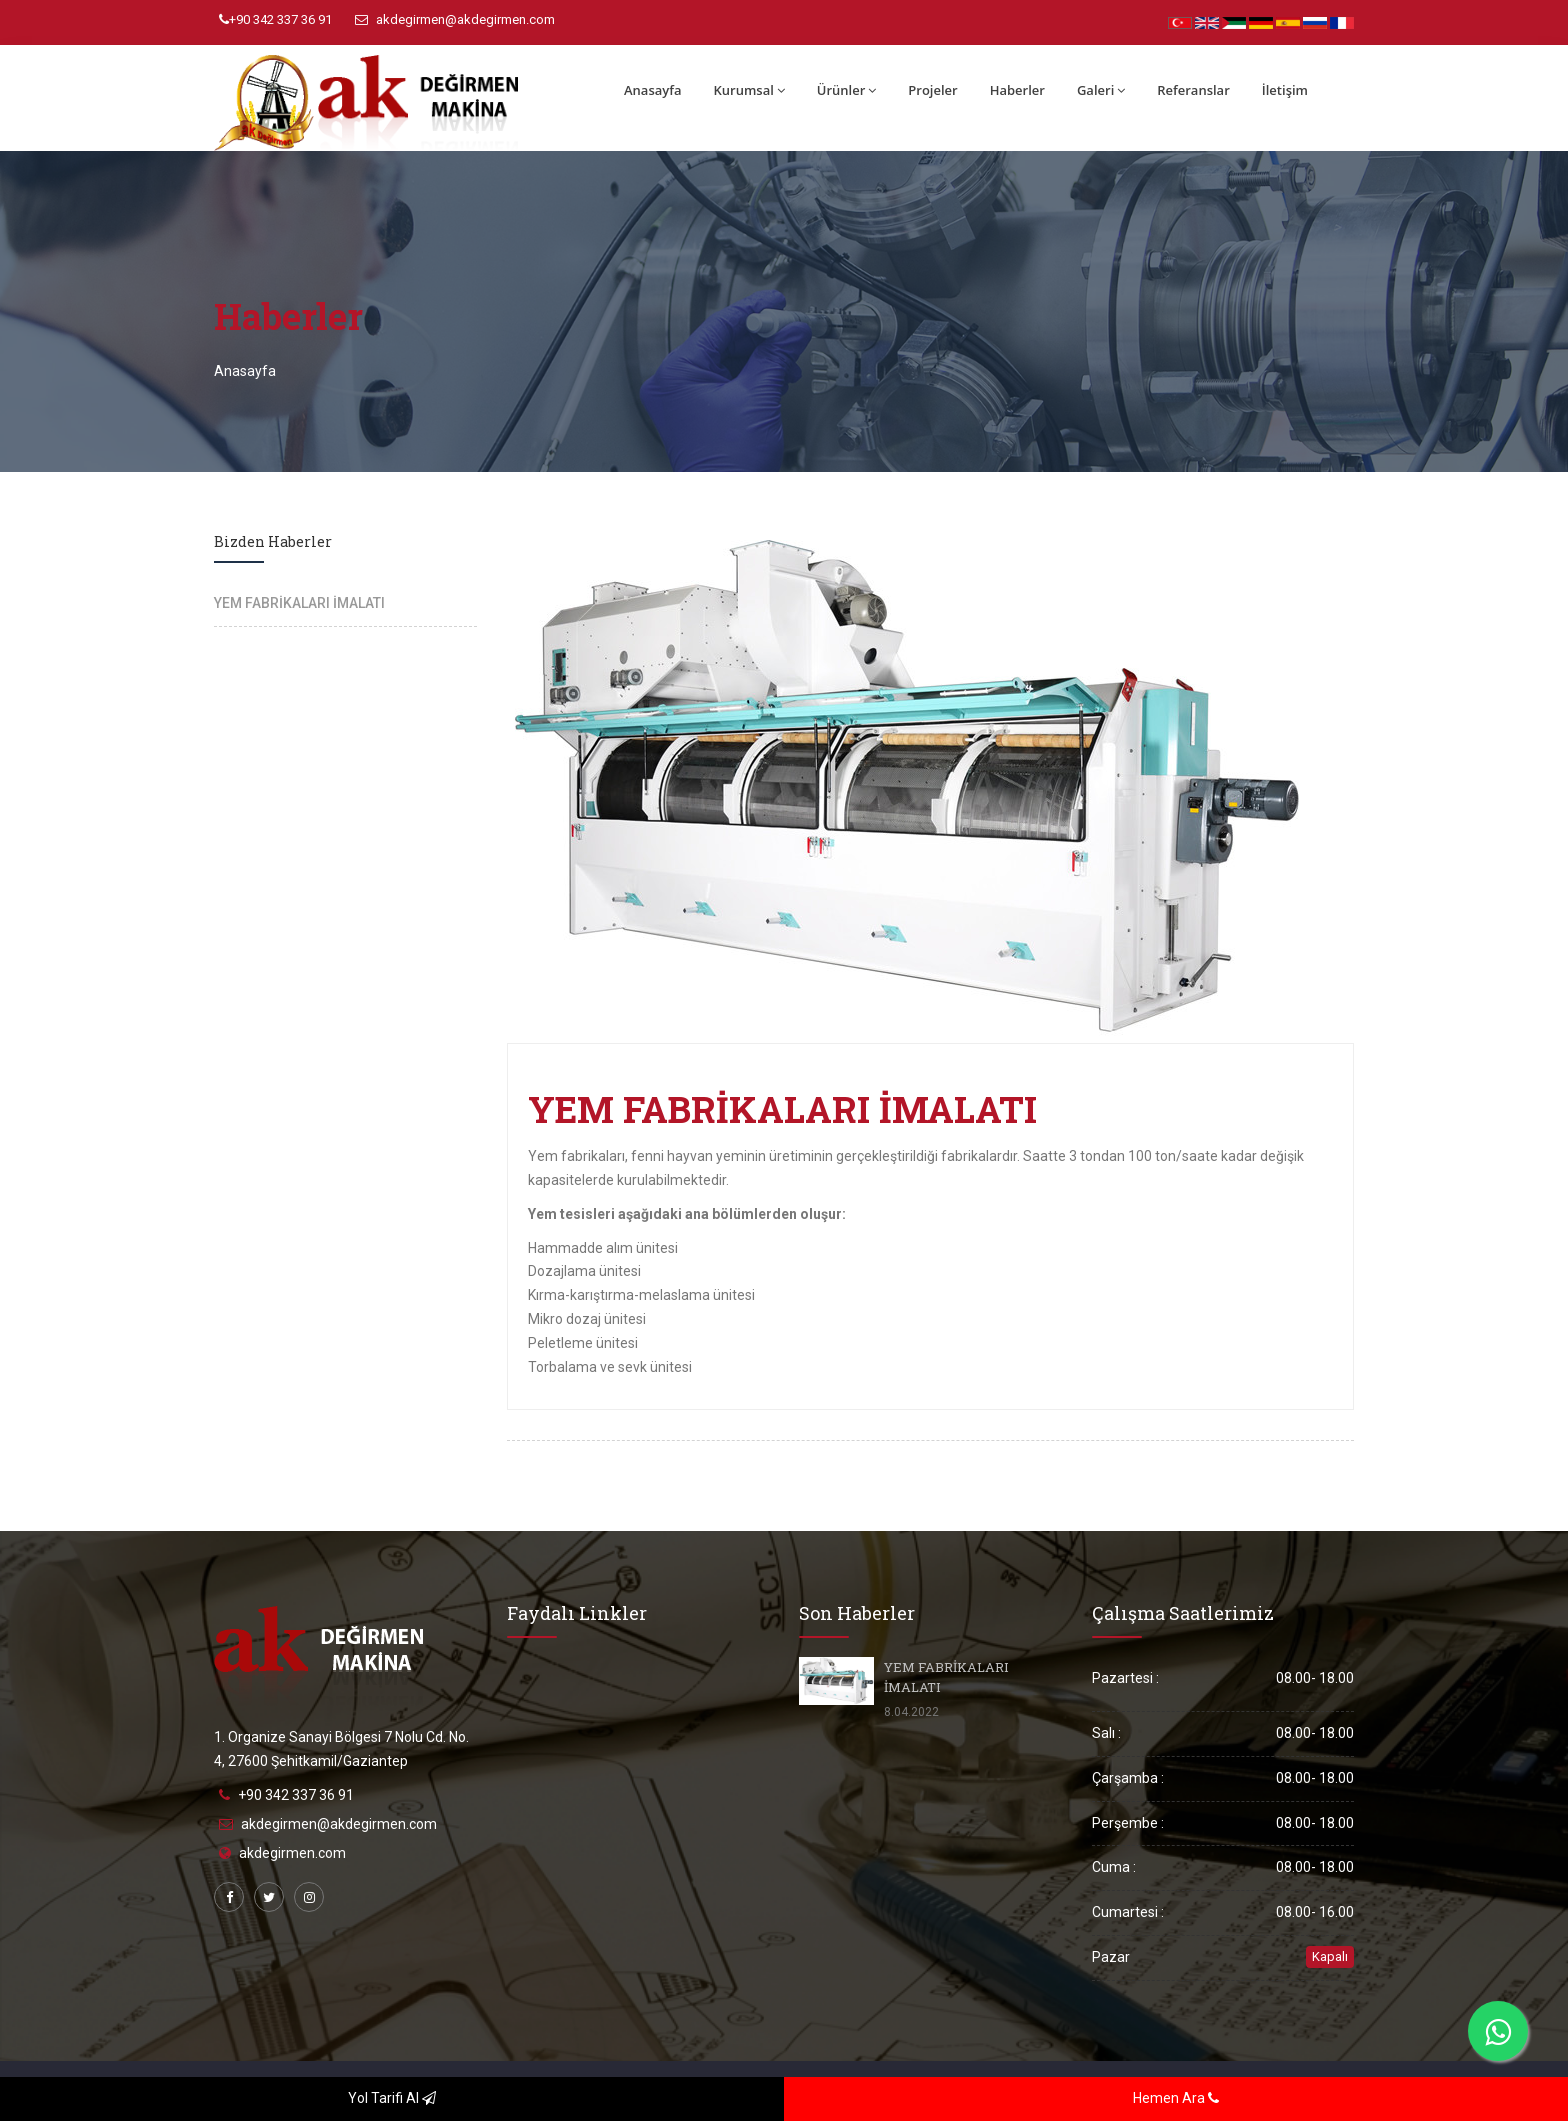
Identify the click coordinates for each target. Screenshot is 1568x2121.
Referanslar (1193, 90)
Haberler (1017, 90)
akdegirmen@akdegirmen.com (455, 19)
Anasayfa (652, 90)
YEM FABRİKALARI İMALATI (299, 603)
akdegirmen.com (292, 1853)
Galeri (1101, 90)
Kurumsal (748, 90)
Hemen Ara (1176, 2098)
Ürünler (847, 90)
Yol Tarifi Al (392, 2098)
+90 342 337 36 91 (275, 19)
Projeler (932, 90)
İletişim (1285, 90)
